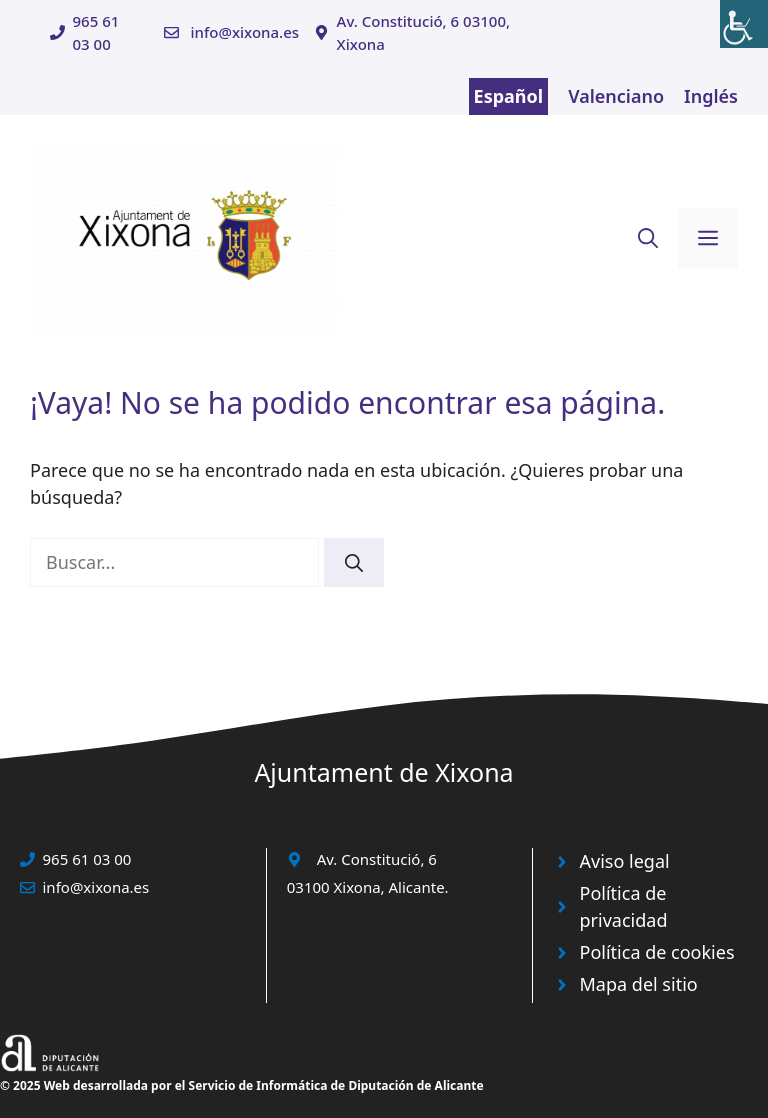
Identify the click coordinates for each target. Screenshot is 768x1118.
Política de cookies (657, 952)
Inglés (711, 96)
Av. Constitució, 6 (377, 859)
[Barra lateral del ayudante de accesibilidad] (744, 24)
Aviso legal (625, 861)
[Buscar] (354, 562)
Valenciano (616, 96)
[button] (648, 238)
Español (509, 96)
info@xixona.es (244, 32)
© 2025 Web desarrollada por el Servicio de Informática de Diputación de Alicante (242, 1085)
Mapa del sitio (639, 984)
